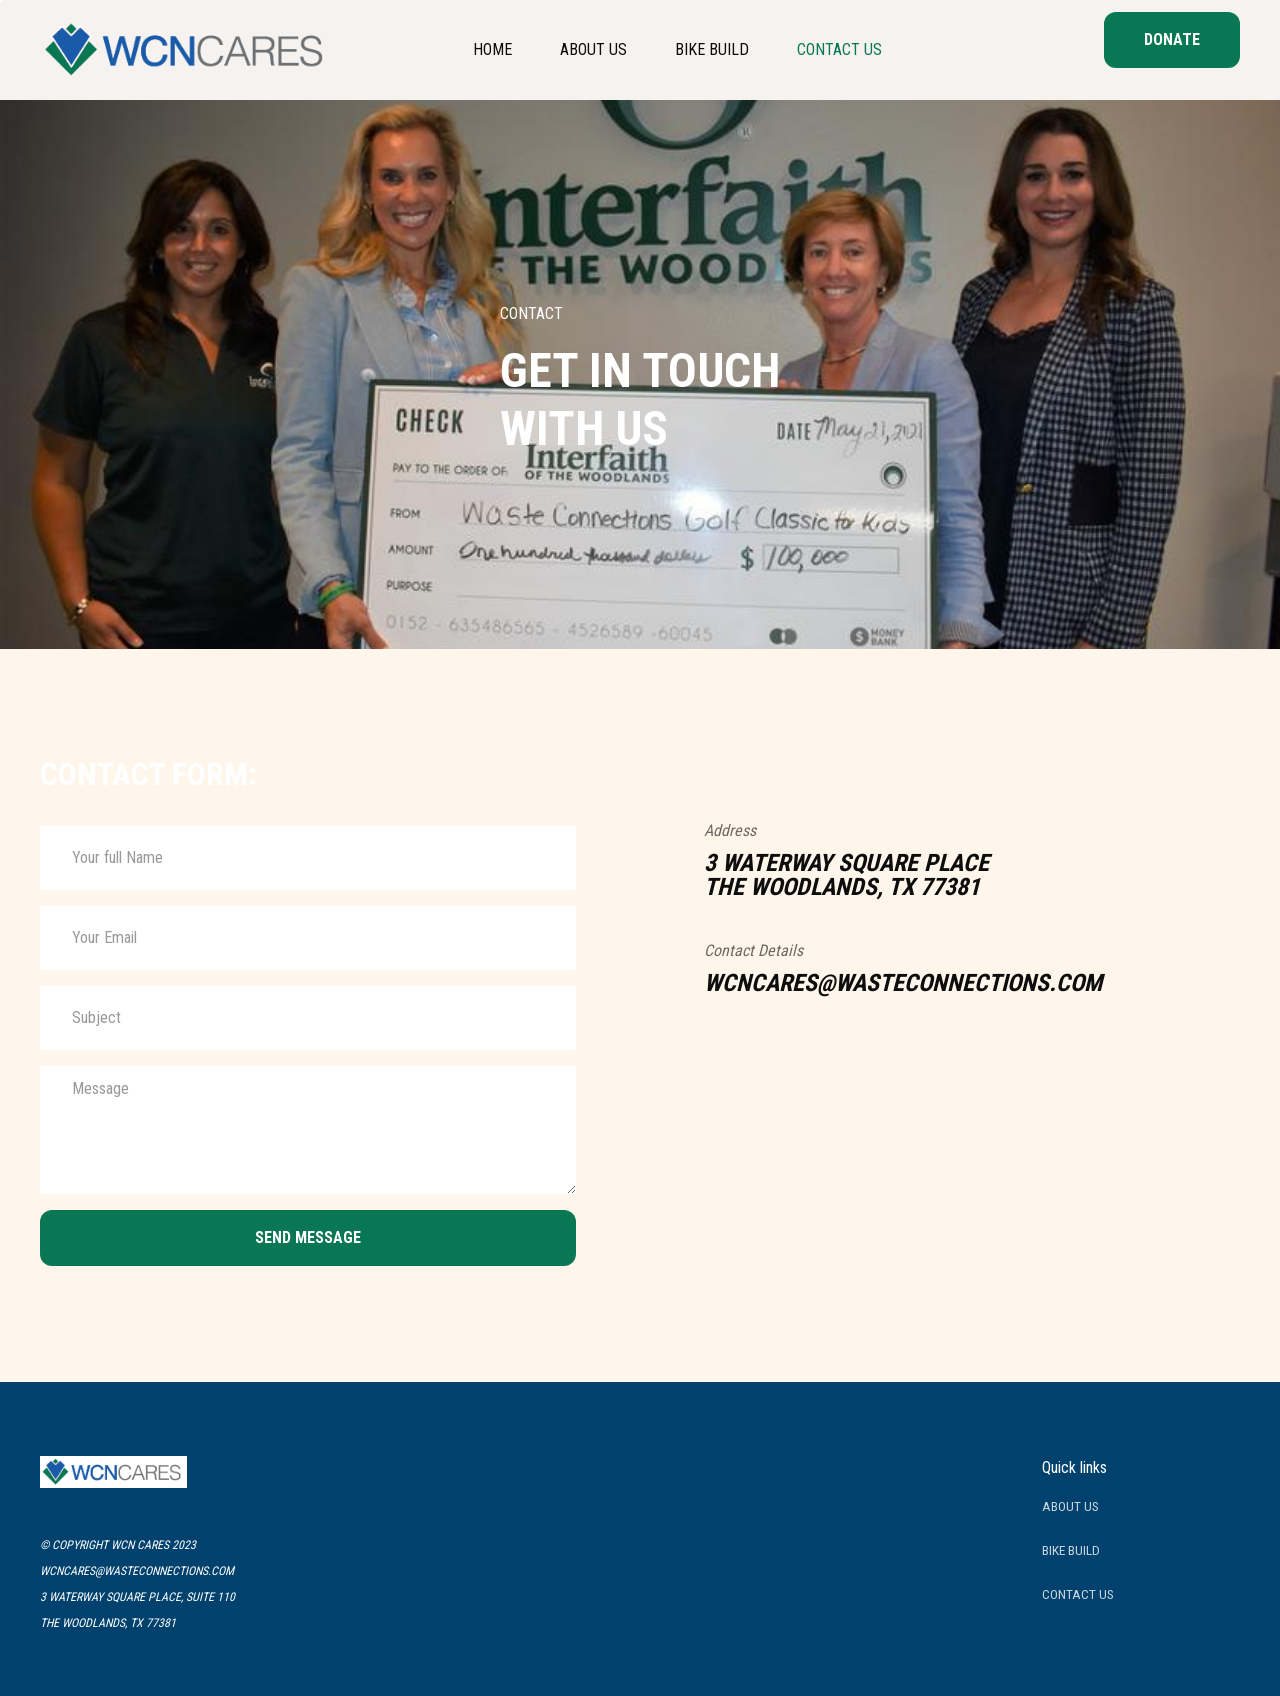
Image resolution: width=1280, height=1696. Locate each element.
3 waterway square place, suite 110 (137, 1597)
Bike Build (712, 49)
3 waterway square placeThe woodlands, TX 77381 (846, 875)
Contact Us (839, 49)
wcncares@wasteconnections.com (903, 983)
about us (593, 49)
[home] (187, 50)
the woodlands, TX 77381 (108, 1623)
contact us (1078, 1594)
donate (1172, 39)
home (492, 49)
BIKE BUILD (1071, 1550)
